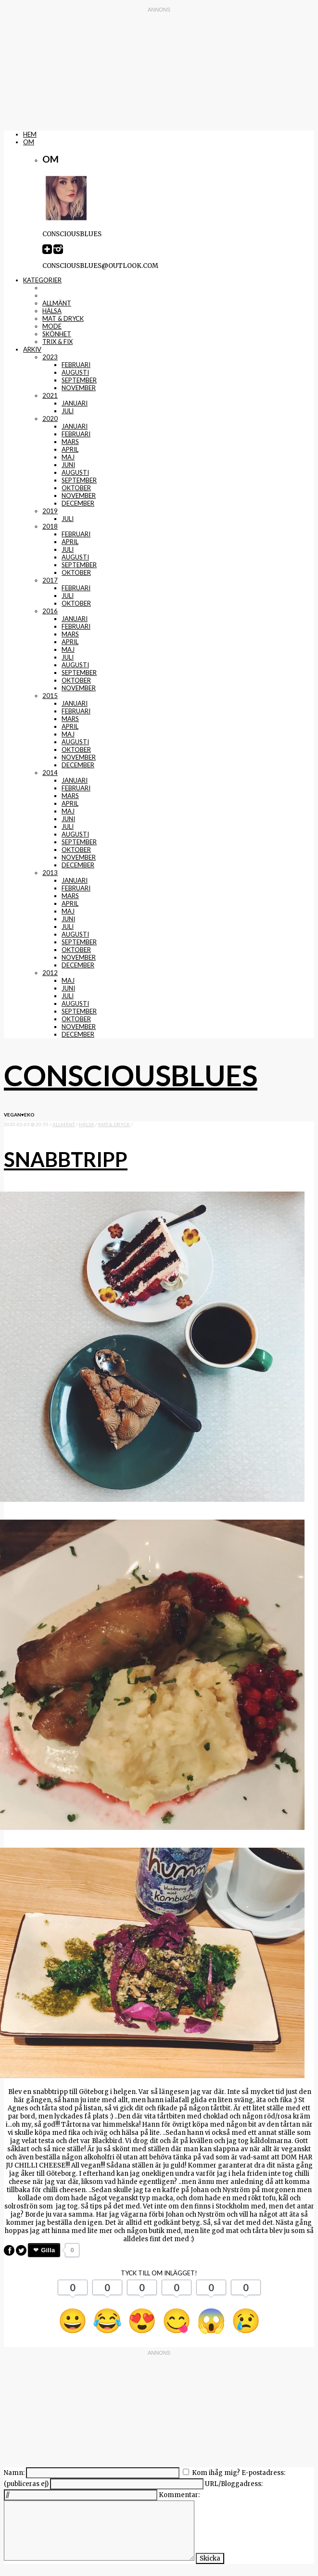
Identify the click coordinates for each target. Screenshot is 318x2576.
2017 (50, 580)
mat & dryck (63, 318)
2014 (50, 772)
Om (28, 142)
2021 (50, 395)
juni (68, 465)
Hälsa (52, 311)
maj (68, 457)
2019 (50, 511)
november (79, 388)
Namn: (14, 2473)
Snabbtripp (65, 1159)
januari (75, 403)
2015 (50, 695)
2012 (50, 973)
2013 (50, 872)
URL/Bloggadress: (234, 2484)
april (70, 449)
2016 (50, 611)
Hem (30, 134)
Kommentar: (179, 2495)
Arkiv (32, 349)
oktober (76, 488)
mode (52, 326)
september (79, 380)
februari (76, 364)
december (78, 503)
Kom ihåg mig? (216, 2473)
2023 (50, 357)
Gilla (48, 2250)
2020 (50, 418)
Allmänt (56, 303)
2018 (50, 526)
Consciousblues (130, 1075)
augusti (75, 372)
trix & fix (57, 341)
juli (68, 411)
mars (70, 441)
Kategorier (42, 280)
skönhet (56, 334)
